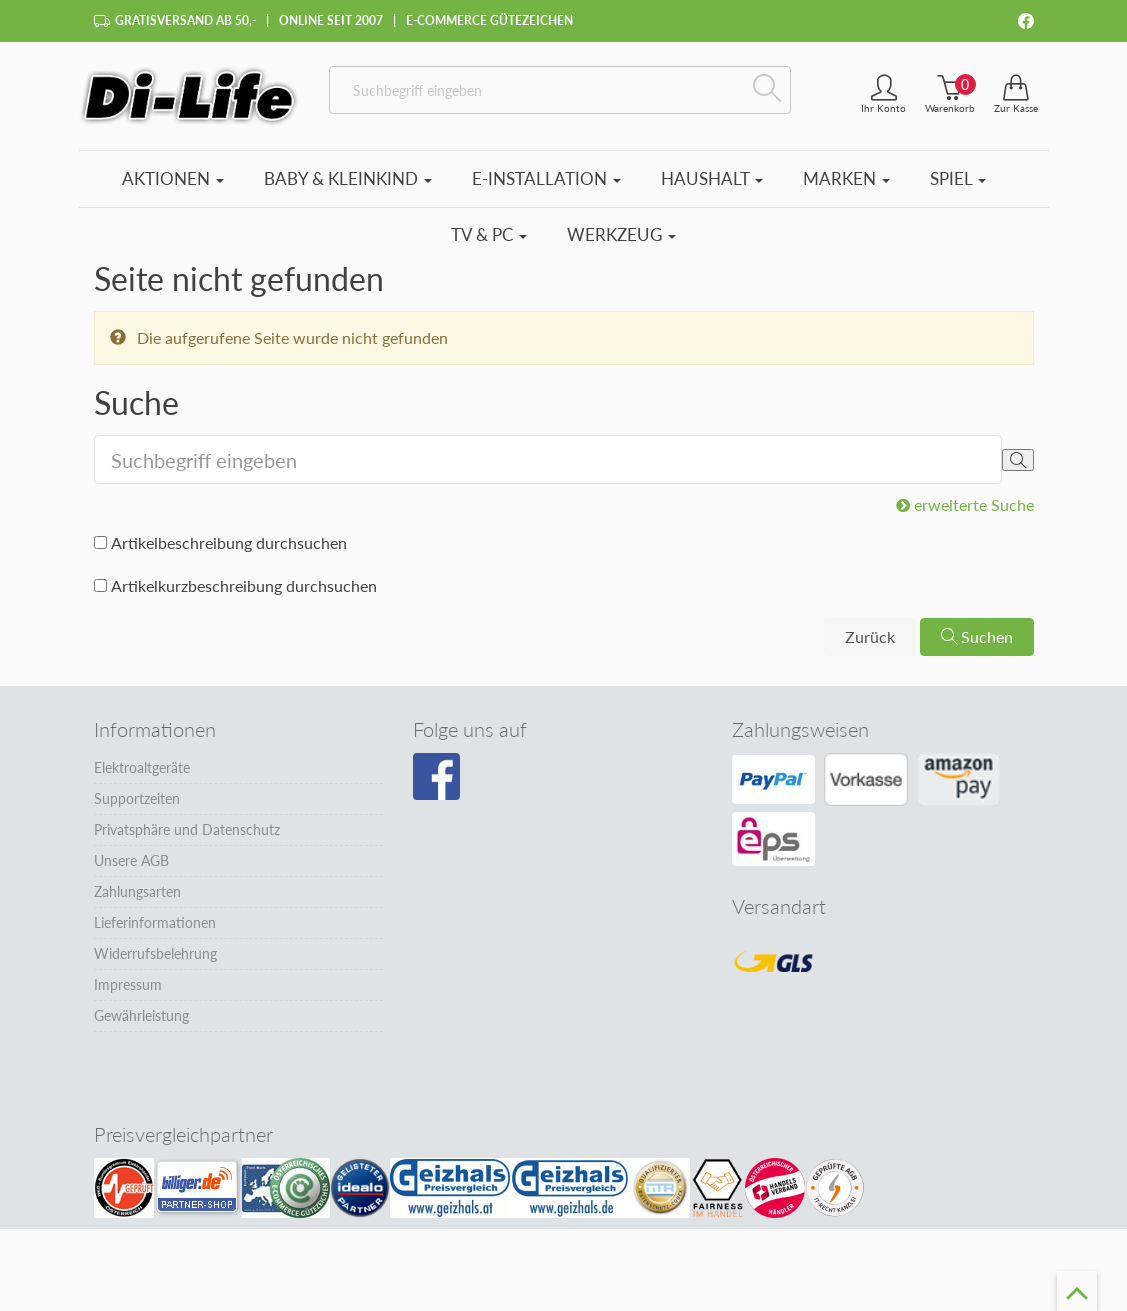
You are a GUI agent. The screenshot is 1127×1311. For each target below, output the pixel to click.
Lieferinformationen (155, 922)
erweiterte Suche (965, 504)
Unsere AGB (131, 860)
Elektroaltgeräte (142, 767)
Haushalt (712, 178)
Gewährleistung (141, 1015)
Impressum (128, 984)
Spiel (958, 178)
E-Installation (546, 178)
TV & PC (489, 234)
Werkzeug (621, 234)
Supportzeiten (137, 798)
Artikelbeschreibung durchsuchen (229, 542)
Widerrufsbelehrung (155, 953)
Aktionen (173, 178)
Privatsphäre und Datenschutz (187, 829)
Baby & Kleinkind (348, 178)
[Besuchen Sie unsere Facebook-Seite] (436, 777)
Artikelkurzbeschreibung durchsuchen (244, 585)
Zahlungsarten (137, 891)
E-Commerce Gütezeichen (489, 20)
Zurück (870, 636)
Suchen (977, 636)
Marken (846, 178)
